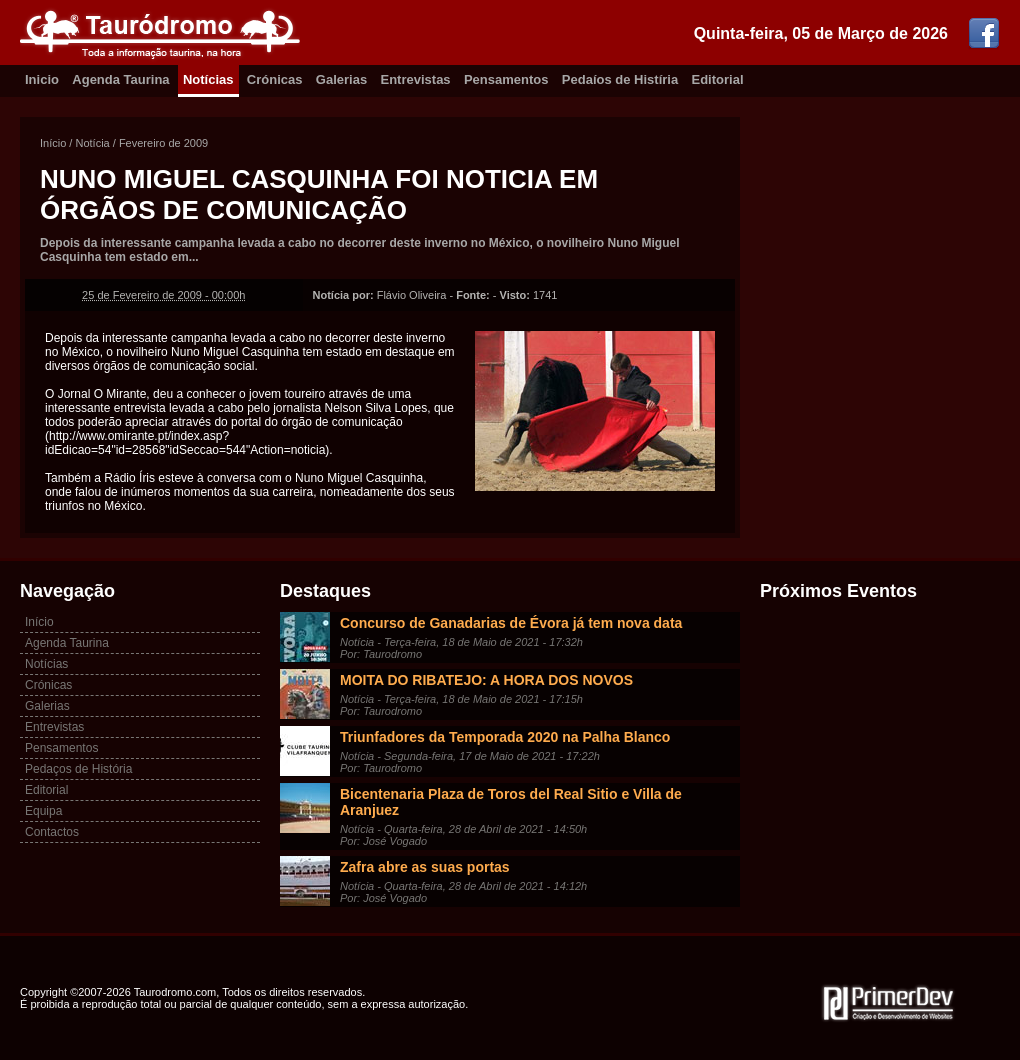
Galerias (341, 79)
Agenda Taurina (120, 79)
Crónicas (275, 79)
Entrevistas (416, 79)
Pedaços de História (78, 769)
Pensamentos (506, 79)
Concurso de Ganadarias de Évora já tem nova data (511, 623)
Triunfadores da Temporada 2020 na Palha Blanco (505, 737)
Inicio (42, 79)
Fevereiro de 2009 (163, 143)
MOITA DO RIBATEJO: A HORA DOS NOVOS (486, 680)
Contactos (52, 832)
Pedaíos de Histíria (620, 79)
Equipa (43, 811)
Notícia (92, 143)
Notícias (208, 79)
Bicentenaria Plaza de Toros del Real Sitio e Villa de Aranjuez (511, 802)
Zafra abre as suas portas (425, 867)
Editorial (718, 79)
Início (53, 143)
